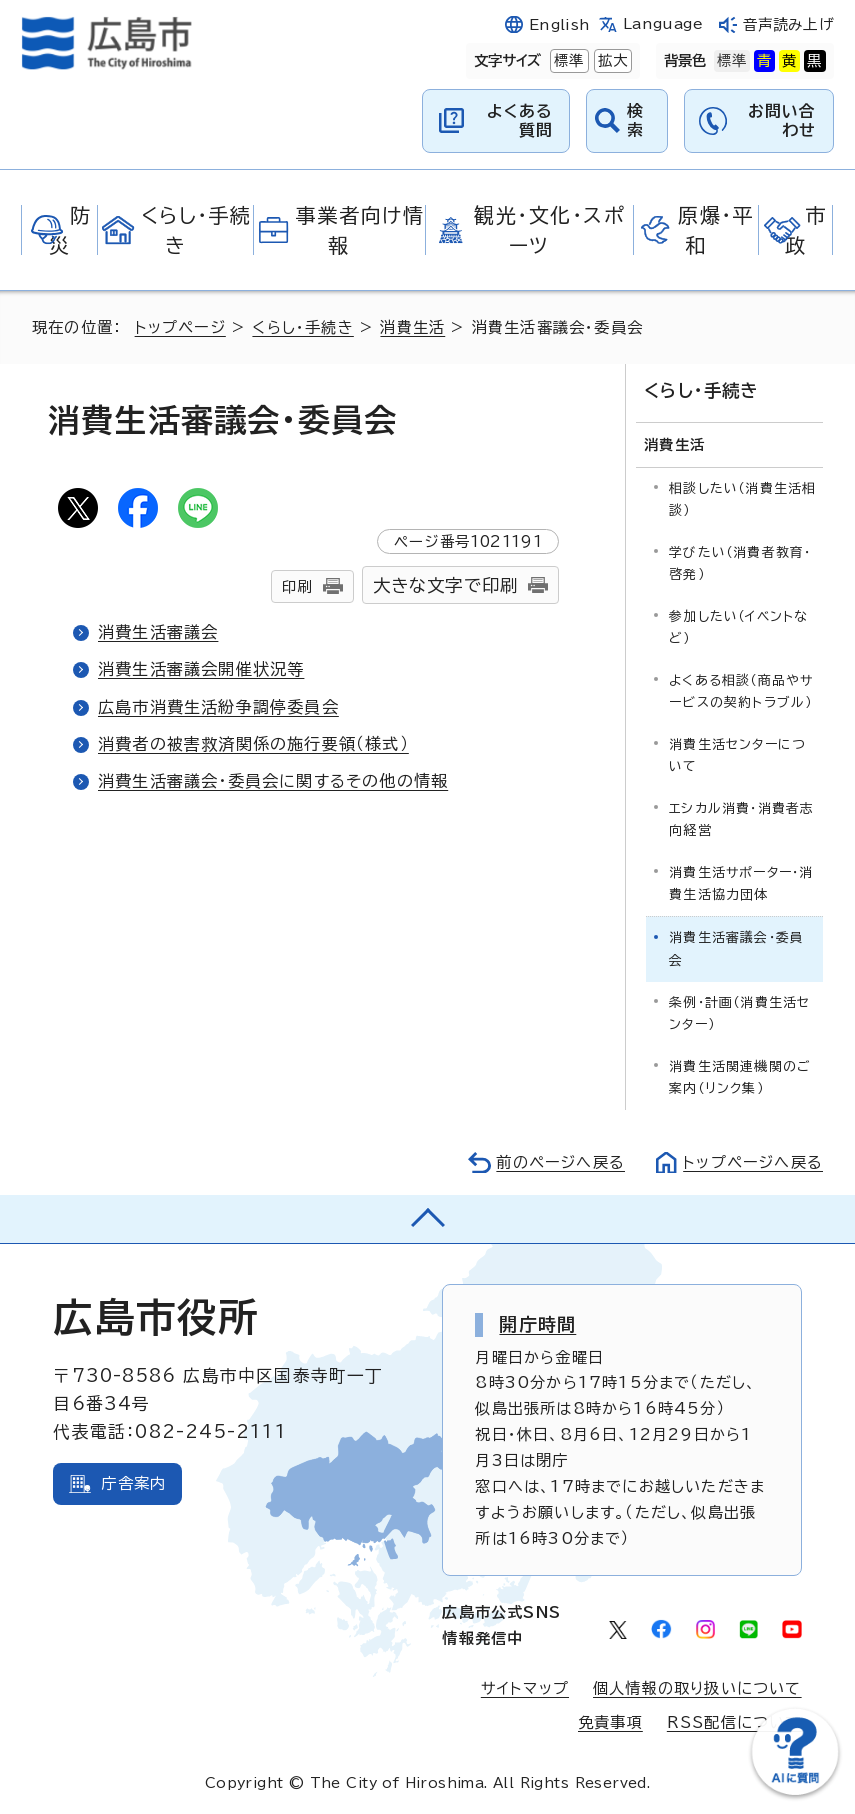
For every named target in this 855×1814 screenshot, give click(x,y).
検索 (635, 120)
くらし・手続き (302, 327)
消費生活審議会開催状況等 (201, 669)
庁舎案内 (133, 1483)
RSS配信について (734, 1722)
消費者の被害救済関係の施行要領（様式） (253, 744)
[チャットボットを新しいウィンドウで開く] (795, 1790)
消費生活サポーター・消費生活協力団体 (741, 883)
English (560, 24)
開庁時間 (537, 1324)
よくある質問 (520, 120)
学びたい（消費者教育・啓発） (740, 563)
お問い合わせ (782, 120)
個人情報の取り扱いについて (697, 1688)
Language (663, 24)
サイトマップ (525, 1688)
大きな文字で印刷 (446, 585)
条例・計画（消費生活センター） (739, 1013)
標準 (567, 60)
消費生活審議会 (158, 632)
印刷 (297, 586)
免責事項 (610, 1722)
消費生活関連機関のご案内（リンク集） (740, 1077)
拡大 (611, 60)
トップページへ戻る (753, 1162)
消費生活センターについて (737, 755)
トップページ (180, 327)
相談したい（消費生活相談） (742, 499)
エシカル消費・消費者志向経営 (741, 819)
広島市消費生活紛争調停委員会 (218, 707)
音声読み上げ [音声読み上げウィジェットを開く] (788, 24)
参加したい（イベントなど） (738, 627)
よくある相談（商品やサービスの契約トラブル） (741, 691)
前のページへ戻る (560, 1162)
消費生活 (412, 327)
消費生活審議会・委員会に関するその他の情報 (273, 781)
